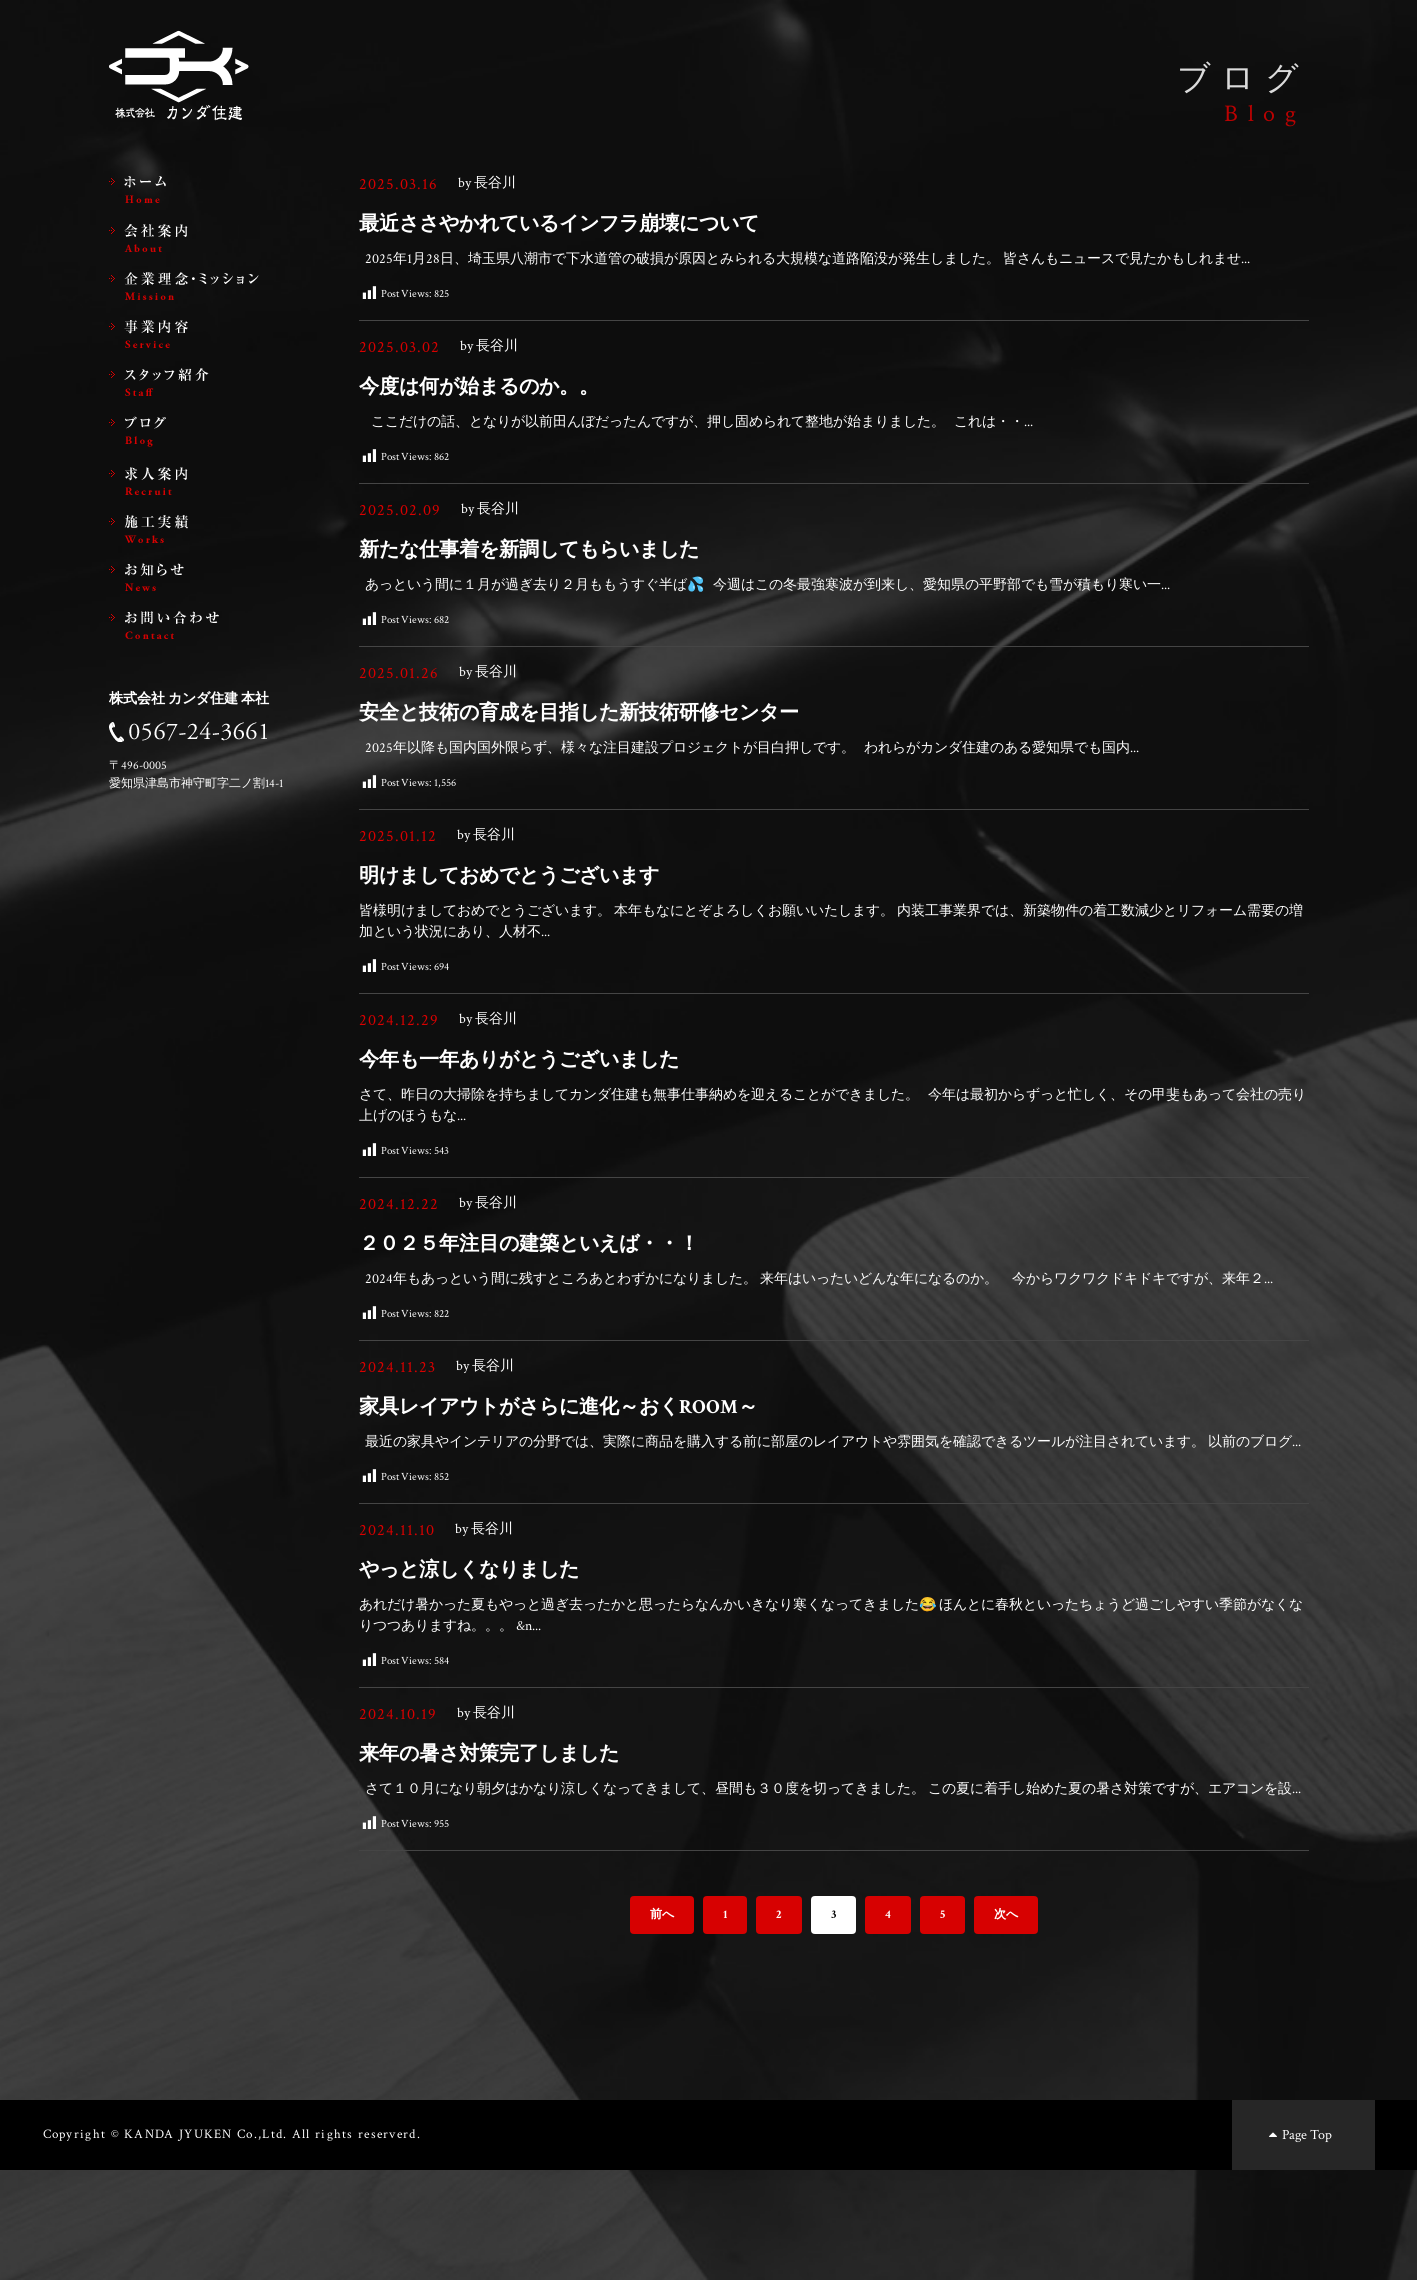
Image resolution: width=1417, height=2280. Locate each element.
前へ (662, 2024)
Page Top (1298, 2244)
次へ (1006, 2024)
